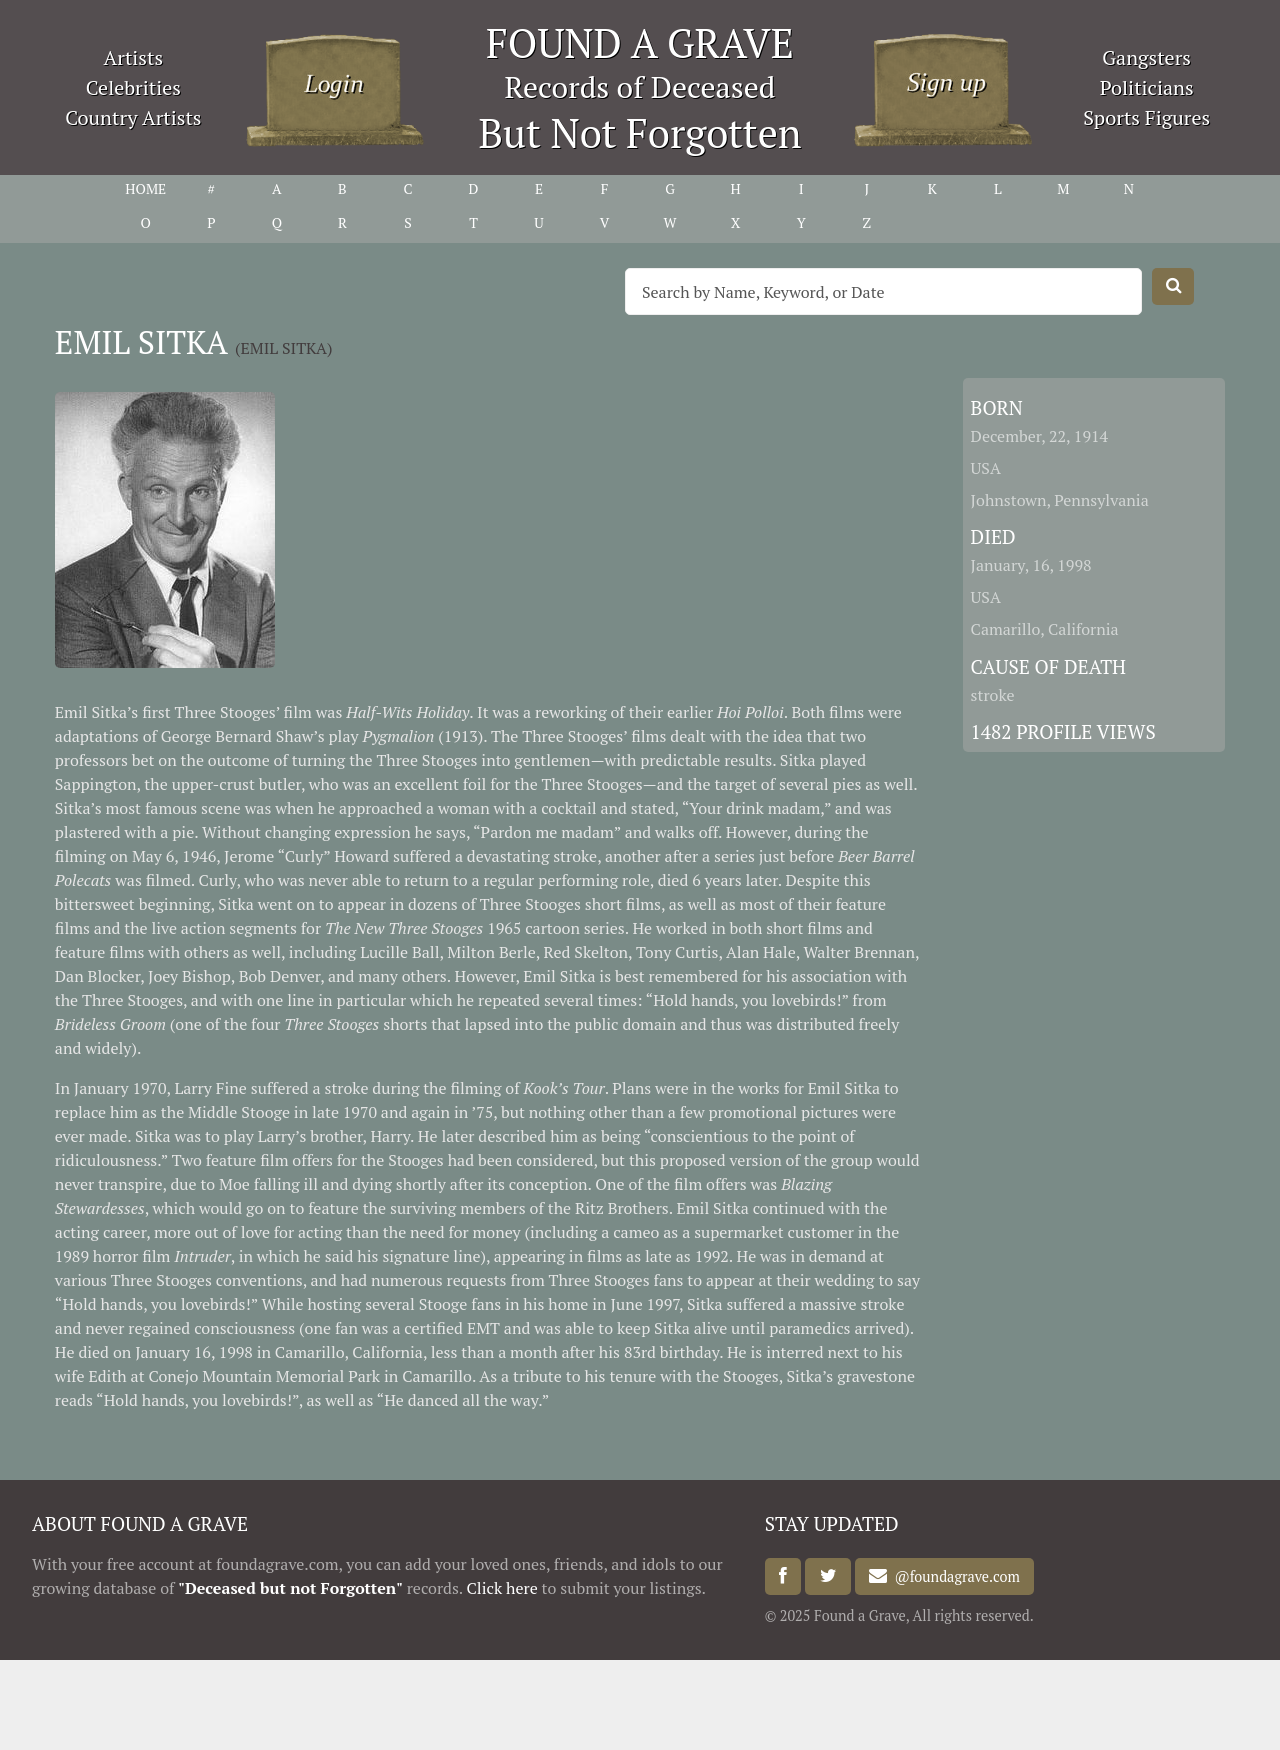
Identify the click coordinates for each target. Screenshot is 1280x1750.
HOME (145, 188)
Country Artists (133, 117)
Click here (502, 1588)
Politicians (1147, 87)
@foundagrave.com (953, 1576)
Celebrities (133, 87)
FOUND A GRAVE (640, 42)
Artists (134, 57)
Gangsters (1146, 57)
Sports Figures (1146, 117)
